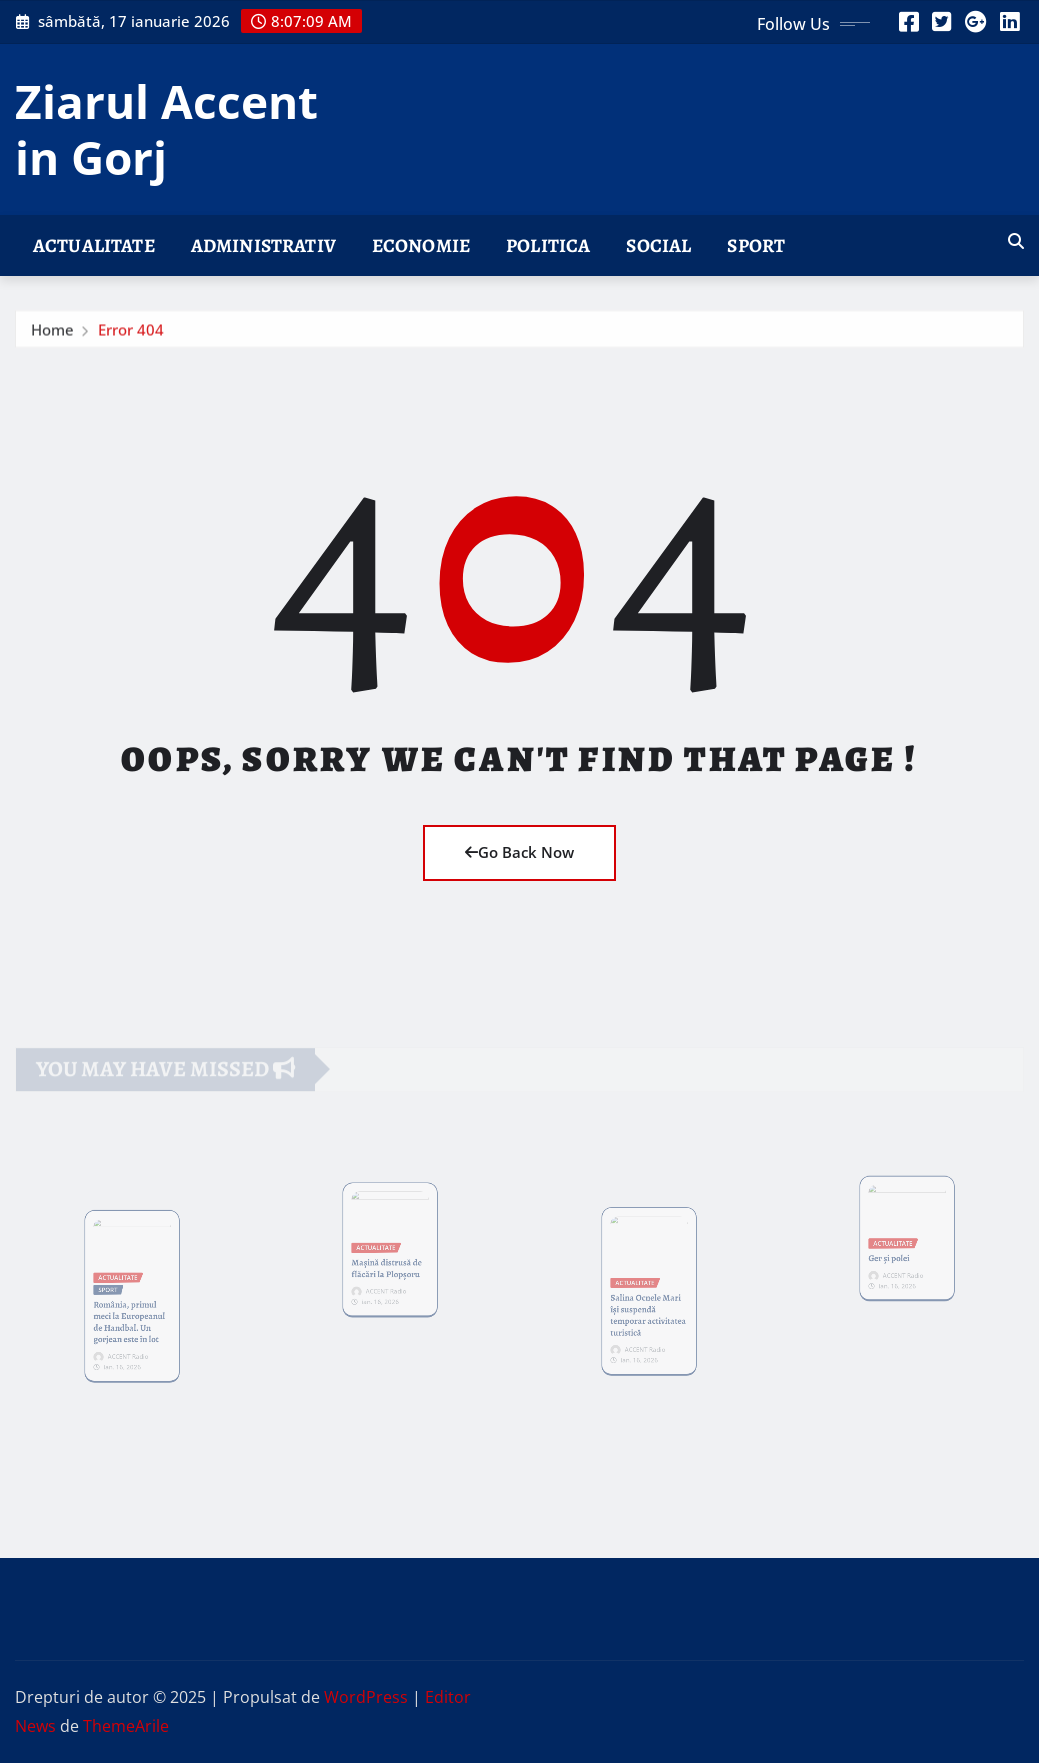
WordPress (366, 1697)
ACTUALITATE (94, 245)
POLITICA (548, 245)
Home (52, 334)
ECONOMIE (421, 245)
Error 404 (131, 334)
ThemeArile (126, 1726)
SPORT (756, 245)
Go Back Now (519, 852)
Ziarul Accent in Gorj (166, 128)
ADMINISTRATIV (263, 245)
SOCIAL (658, 245)
